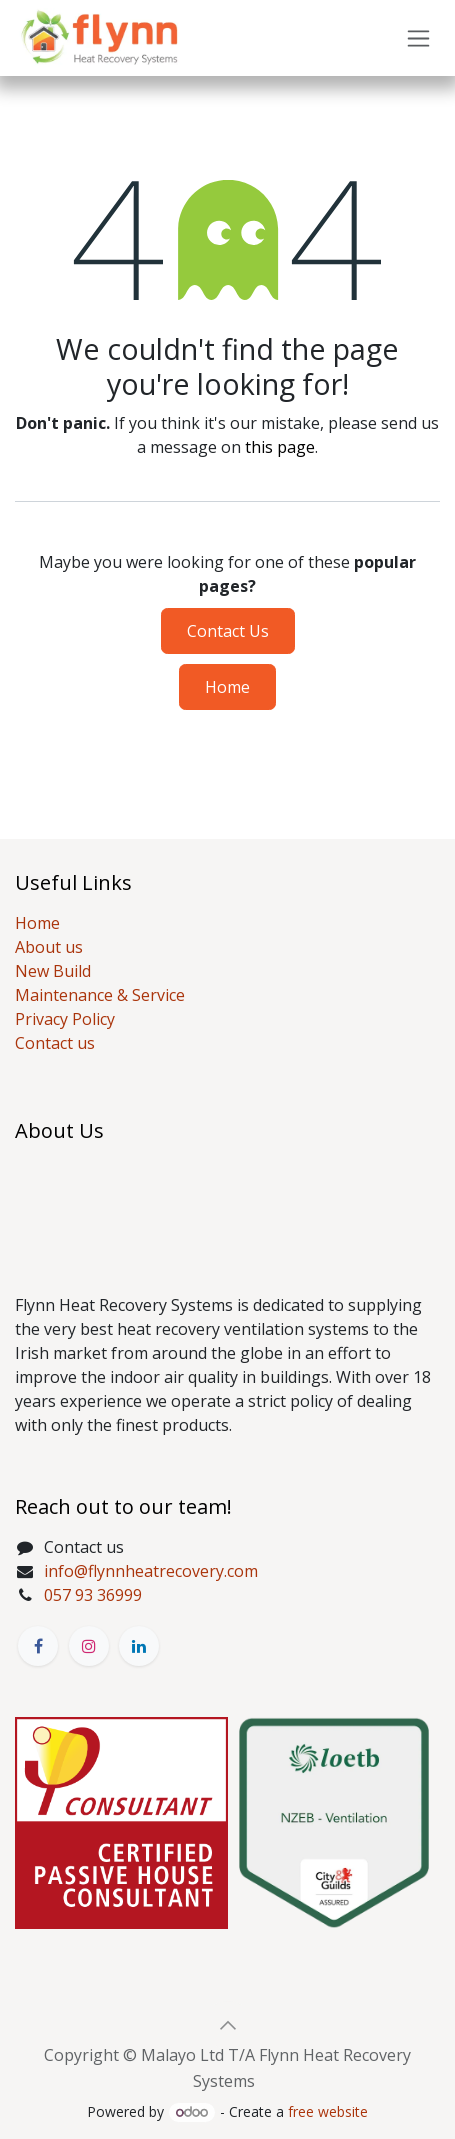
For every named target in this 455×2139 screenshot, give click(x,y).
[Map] (227, 1209)
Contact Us (228, 631)
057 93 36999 (93, 1595)
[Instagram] (89, 1646)
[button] (228, 2025)
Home (227, 687)
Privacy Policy (65, 1019)
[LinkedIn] (139, 1646)
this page (280, 447)
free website (328, 2111)
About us (49, 947)
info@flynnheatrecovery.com (151, 1571)
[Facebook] (38, 1646)
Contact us (55, 1043)
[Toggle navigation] (418, 38)
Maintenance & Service (100, 995)
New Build (53, 971)
